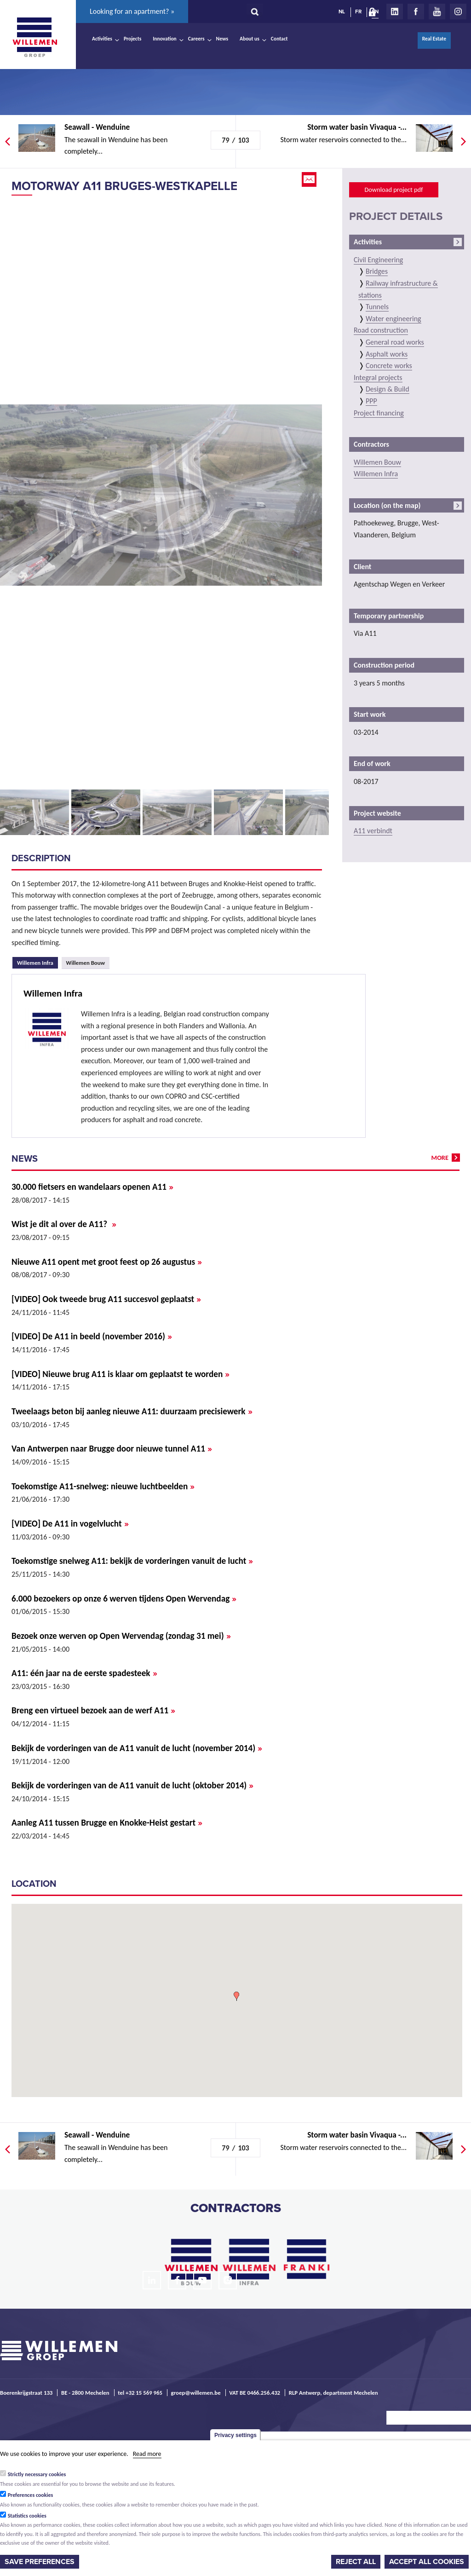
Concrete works (389, 365)
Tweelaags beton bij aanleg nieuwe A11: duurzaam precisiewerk (132, 1411)
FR (358, 11)
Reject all (356, 2561)
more (439, 1157)
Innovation (165, 38)
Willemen (34, 37)
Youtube (437, 11)
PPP (371, 401)
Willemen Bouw (85, 962)
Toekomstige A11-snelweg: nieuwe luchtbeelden (103, 1486)
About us (249, 38)
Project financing (379, 413)
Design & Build (387, 389)
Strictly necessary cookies (37, 2474)
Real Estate (434, 38)
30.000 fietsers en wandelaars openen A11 (92, 1186)
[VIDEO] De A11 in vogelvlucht (70, 1523)
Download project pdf (393, 189)
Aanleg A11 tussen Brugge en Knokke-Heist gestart (106, 1822)
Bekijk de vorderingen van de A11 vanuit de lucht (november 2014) (136, 1748)
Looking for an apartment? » (132, 11)
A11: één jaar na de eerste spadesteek (84, 1673)
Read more (147, 2454)
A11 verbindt (373, 830)
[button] (236, 1996)
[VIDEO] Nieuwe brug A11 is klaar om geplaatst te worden (120, 1374)
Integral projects (378, 377)
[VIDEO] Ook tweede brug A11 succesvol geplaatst (106, 1299)
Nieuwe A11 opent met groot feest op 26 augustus (106, 1261)
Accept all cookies (426, 2561)
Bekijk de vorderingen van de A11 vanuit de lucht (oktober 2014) (132, 1785)
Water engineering (393, 318)
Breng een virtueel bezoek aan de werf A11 (93, 1710)
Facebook (416, 11)
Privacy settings (235, 2435)
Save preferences (40, 2561)
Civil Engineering (378, 259)
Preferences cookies (30, 2495)
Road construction (381, 330)
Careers (196, 38)
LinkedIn (394, 11)
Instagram (458, 11)
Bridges (377, 271)
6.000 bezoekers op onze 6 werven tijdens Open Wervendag (123, 1598)
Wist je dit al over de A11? (63, 1224)
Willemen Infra (37, 961)
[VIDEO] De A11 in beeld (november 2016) (91, 1336)
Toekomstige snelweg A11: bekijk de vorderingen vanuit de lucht (132, 1561)
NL (342, 11)
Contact (279, 38)
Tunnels (377, 306)
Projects (132, 38)
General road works (395, 342)
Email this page (310, 179)
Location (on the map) (387, 505)
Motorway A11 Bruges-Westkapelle (124, 186)
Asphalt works (387, 354)
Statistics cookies (27, 2516)
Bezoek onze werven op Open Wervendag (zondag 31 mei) (121, 1636)
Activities (102, 38)
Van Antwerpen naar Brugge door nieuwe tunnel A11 (111, 1448)
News (222, 38)
